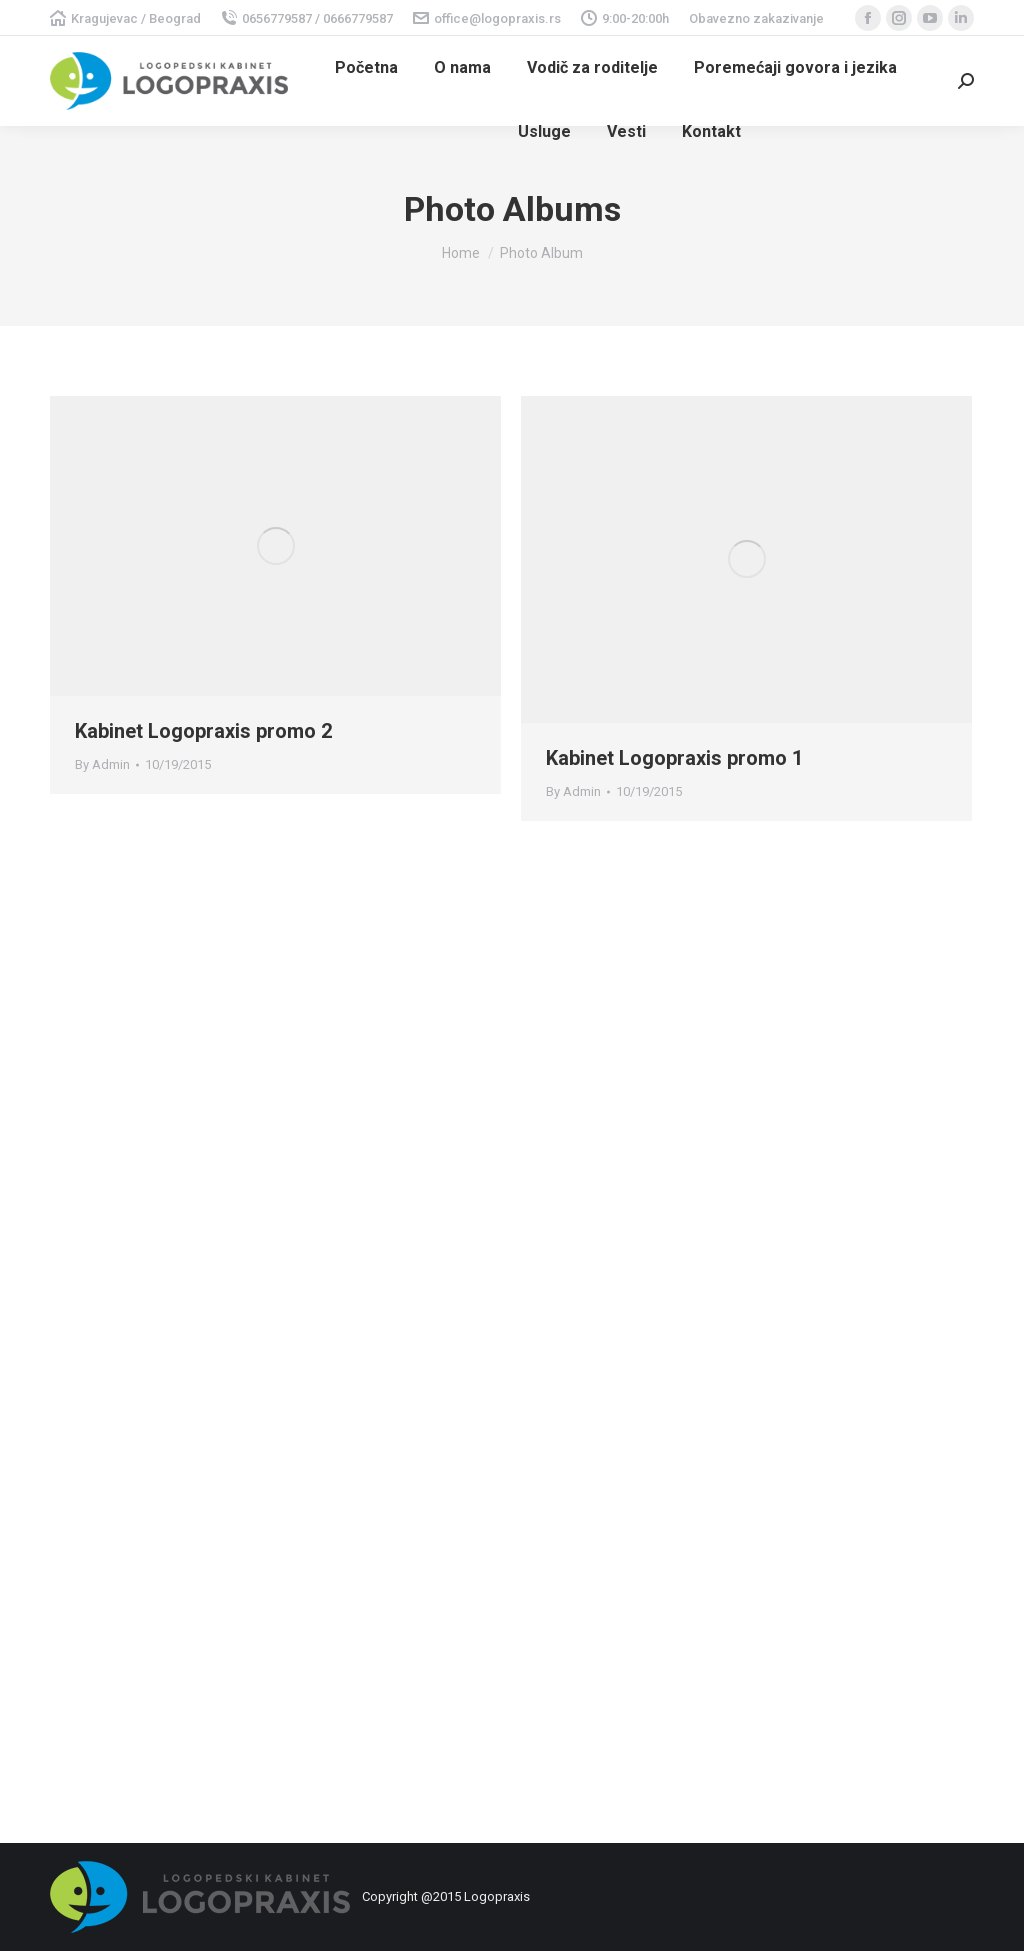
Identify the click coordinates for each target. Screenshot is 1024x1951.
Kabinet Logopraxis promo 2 (203, 731)
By (102, 764)
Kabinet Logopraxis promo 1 (674, 758)
